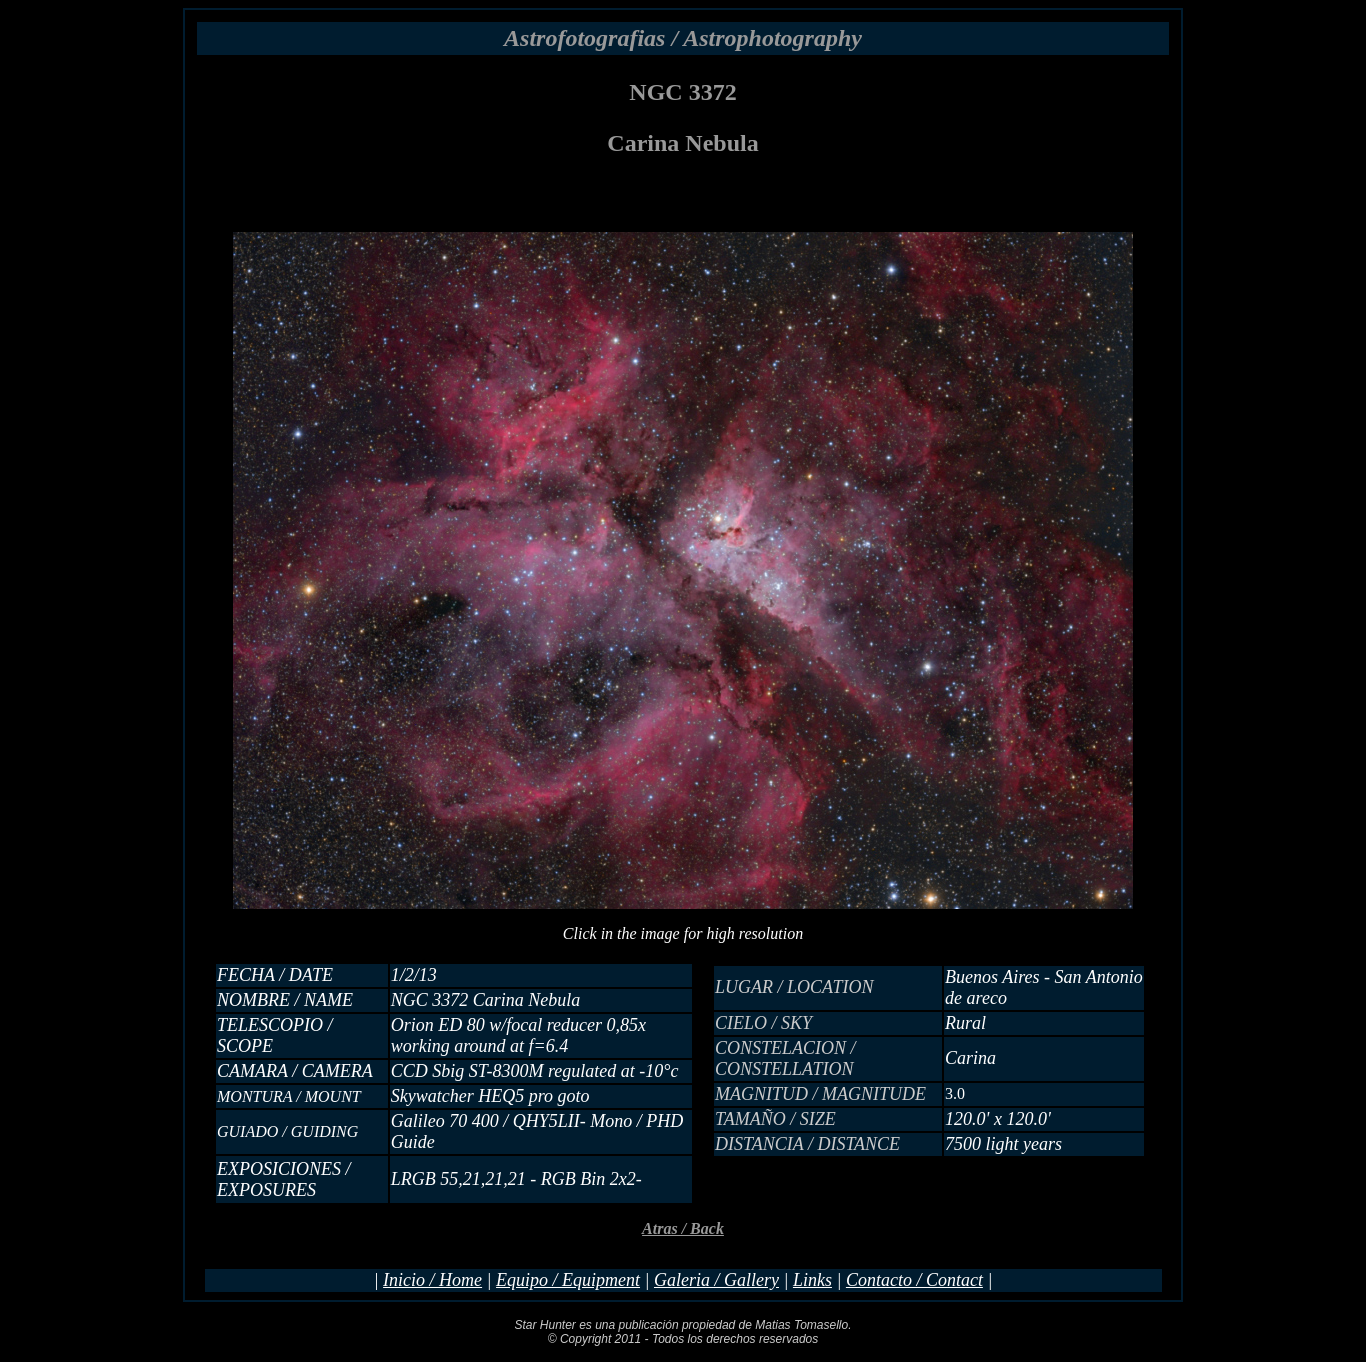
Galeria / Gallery (716, 1280)
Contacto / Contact (914, 1280)
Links (812, 1280)
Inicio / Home (432, 1280)
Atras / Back (683, 1228)
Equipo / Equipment (568, 1280)
